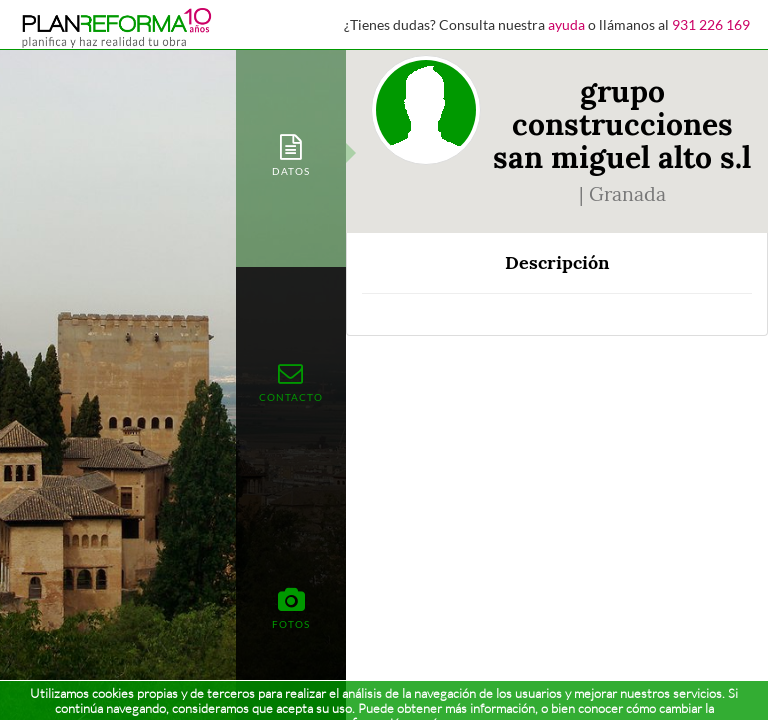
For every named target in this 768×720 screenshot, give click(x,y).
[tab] (291, 153)
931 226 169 (711, 24)
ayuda (566, 24)
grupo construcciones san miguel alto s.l (622, 124)
